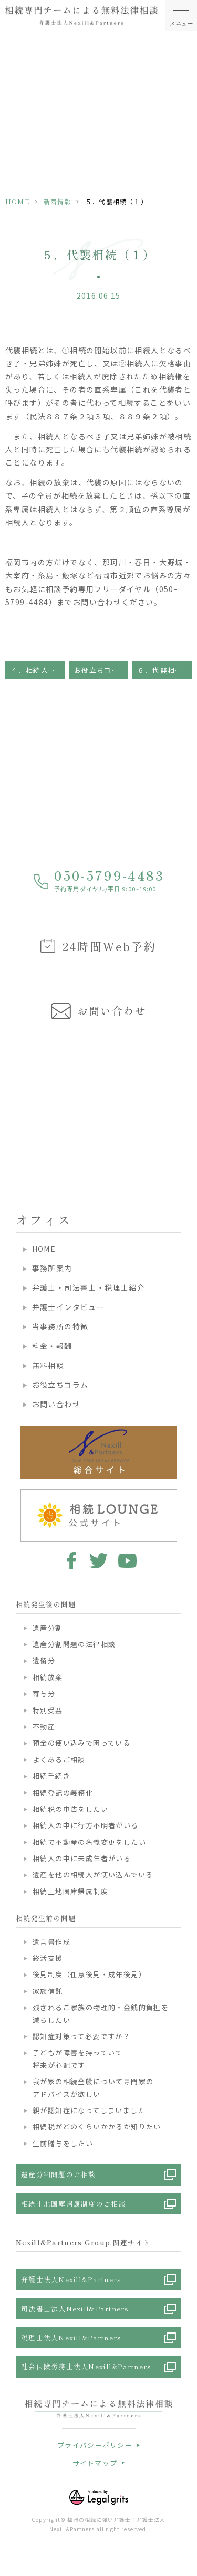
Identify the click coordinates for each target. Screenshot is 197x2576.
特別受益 (48, 1710)
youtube (127, 1560)
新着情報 (57, 201)
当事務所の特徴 (60, 1326)
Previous (10, 1097)
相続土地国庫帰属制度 (70, 1891)
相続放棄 (48, 1677)
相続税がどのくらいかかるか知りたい (97, 2126)
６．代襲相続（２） (164, 670)
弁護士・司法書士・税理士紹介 (89, 1287)
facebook (69, 1560)
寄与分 (44, 1693)
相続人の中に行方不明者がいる (86, 1825)
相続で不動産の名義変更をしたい (89, 1842)
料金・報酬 (52, 1345)
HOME (17, 201)
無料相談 (48, 1365)
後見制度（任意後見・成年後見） (89, 1974)
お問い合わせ (56, 1404)
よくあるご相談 (59, 1760)
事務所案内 (52, 1268)
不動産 (44, 1727)
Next (187, 1097)
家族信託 (48, 1991)
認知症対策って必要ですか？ (81, 2036)
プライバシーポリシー (94, 2445)
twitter (98, 1560)
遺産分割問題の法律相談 (74, 1644)
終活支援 (48, 1958)
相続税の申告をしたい (70, 1809)
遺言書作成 (51, 1942)
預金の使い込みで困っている (81, 1743)
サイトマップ (95, 2463)
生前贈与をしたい (63, 2143)
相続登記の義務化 (63, 1793)
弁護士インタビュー (68, 1307)
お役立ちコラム (100, 670)
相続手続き (51, 1776)
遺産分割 (48, 1628)
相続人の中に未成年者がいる (82, 1858)
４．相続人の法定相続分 (38, 670)
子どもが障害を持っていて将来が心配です (78, 2058)
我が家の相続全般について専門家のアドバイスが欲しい (93, 2087)
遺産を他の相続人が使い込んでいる (93, 1875)
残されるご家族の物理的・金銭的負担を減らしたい (101, 2013)
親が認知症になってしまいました (89, 2110)
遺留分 (44, 1660)
